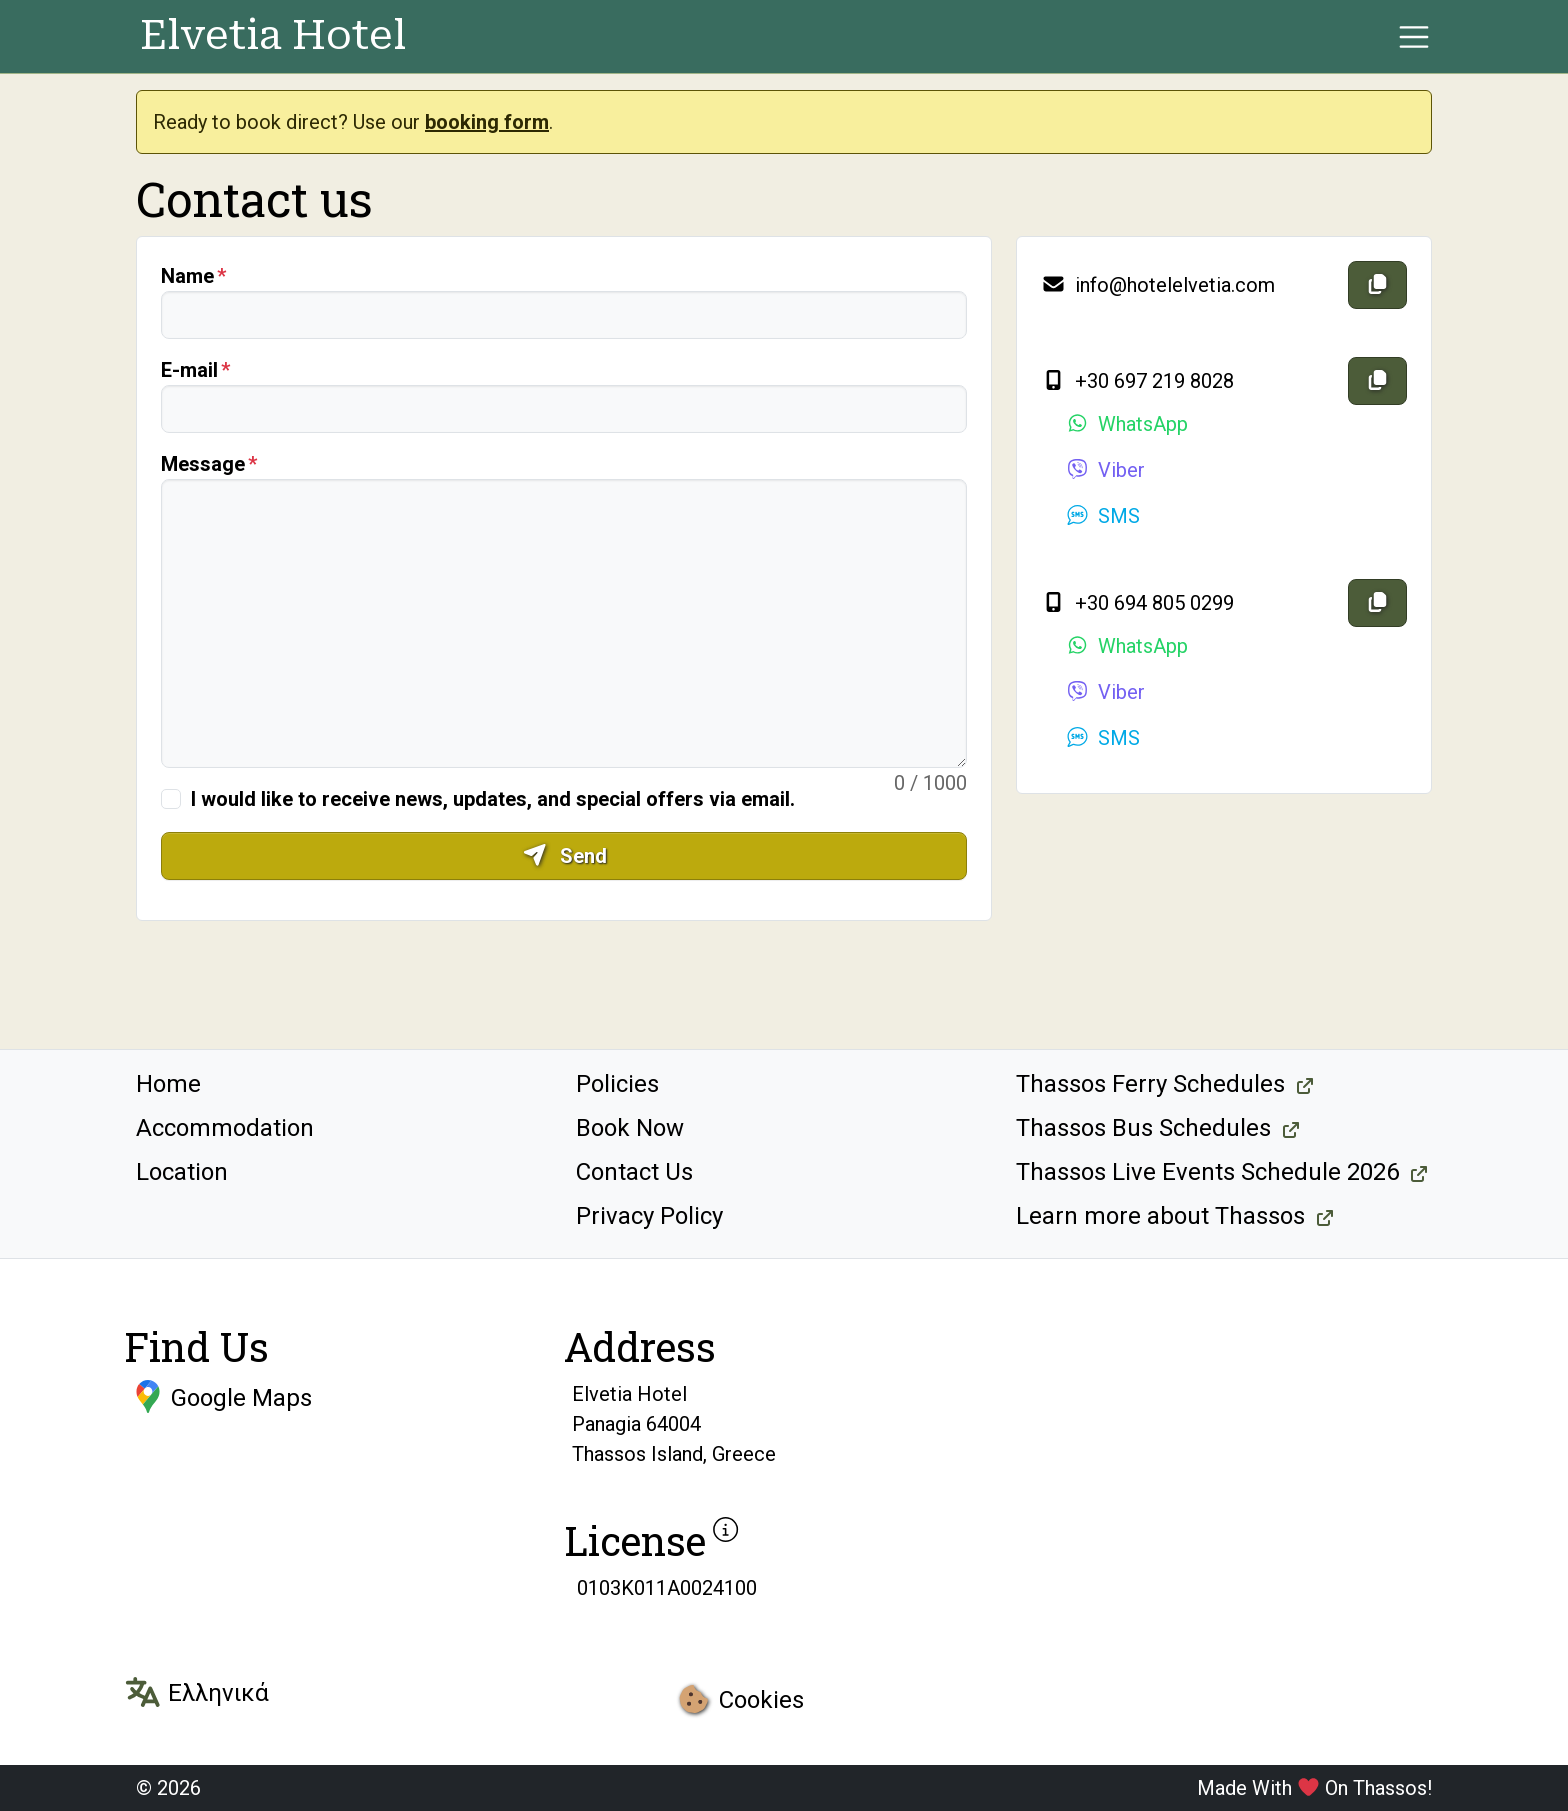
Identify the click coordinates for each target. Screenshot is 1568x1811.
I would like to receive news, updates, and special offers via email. (493, 799)
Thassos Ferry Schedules (1150, 1084)
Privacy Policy (649, 1216)
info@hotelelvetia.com (1158, 285)
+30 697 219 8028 (1137, 381)
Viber (1105, 470)
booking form (487, 122)
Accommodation (225, 1128)
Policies (617, 1084)
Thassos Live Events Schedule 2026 (1207, 1172)
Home (168, 1084)
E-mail (189, 370)
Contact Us (634, 1172)
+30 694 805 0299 (1137, 603)
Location (182, 1172)
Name (187, 276)
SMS (1102, 516)
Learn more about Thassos (1160, 1216)
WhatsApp (1126, 424)
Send (564, 856)
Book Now (630, 1128)
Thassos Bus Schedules (1143, 1128)
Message (203, 464)
